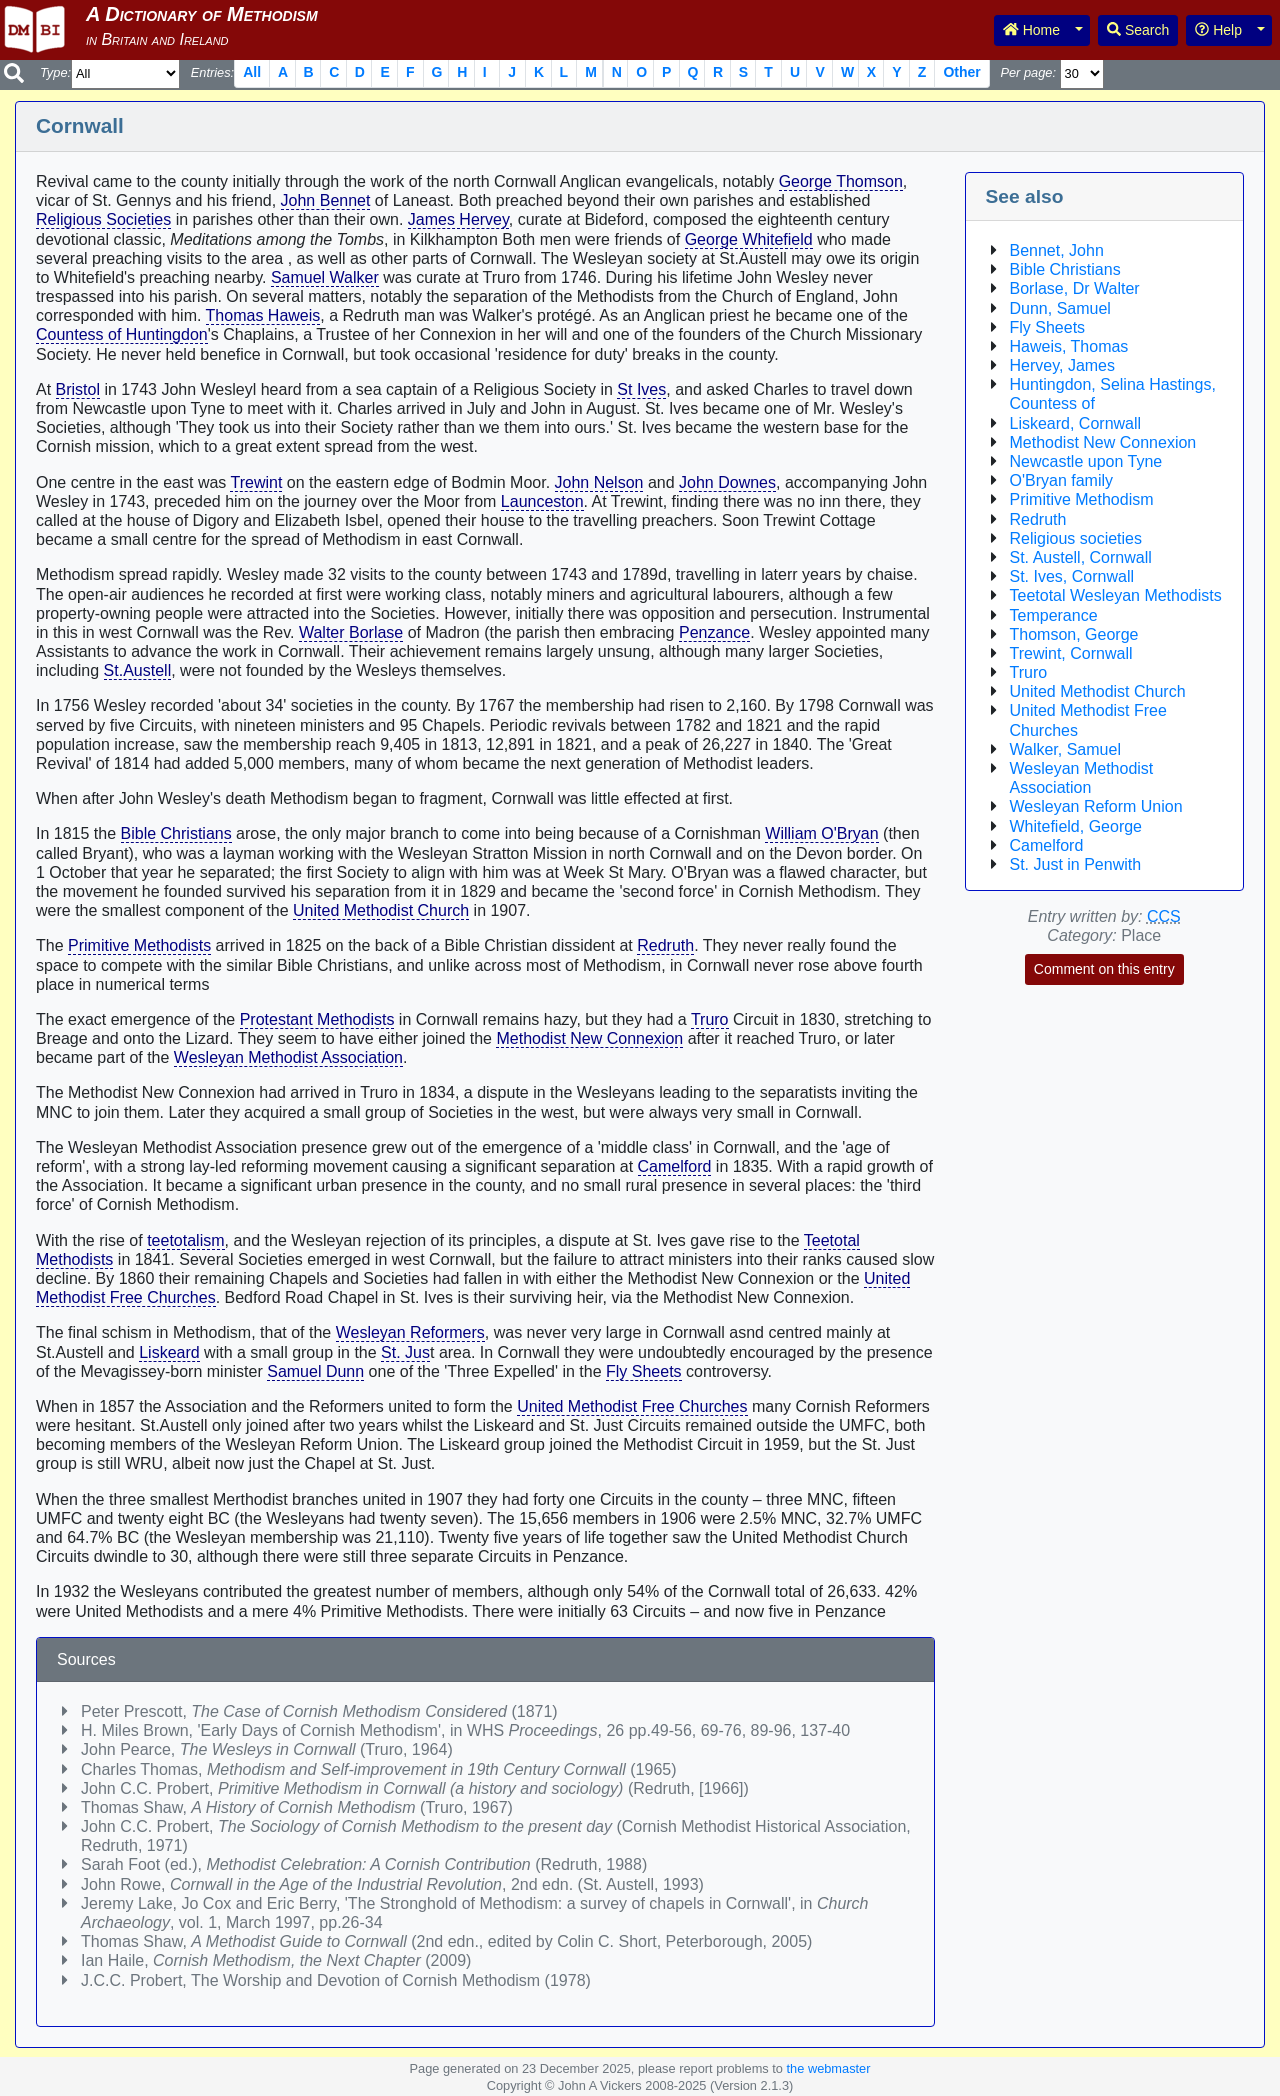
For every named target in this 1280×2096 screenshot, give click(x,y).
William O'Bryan (821, 833)
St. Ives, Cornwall (1072, 576)
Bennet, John (1057, 250)
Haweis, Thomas (1069, 346)
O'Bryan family (1062, 480)
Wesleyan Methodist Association (288, 1057)
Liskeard (169, 1352)
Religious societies (1076, 538)
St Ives (641, 389)
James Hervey (458, 219)
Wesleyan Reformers (410, 1332)
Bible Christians (176, 833)
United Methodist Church (381, 910)
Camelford (675, 1166)
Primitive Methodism (1082, 499)
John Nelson (599, 482)
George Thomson (841, 181)
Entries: (212, 72)
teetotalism (185, 1240)
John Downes (727, 482)
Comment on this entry (1104, 969)
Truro (710, 1019)
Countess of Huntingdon (122, 334)
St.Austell (138, 670)
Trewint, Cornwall (1071, 653)
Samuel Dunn (315, 1371)
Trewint (256, 482)
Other (961, 72)
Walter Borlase (351, 632)
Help (1218, 30)
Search (1138, 30)
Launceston (542, 501)
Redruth (665, 945)
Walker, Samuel (1065, 749)
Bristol (78, 389)
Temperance (1054, 615)
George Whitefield (749, 239)
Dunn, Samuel (1060, 308)
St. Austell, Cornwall (1081, 557)
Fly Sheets (644, 1371)
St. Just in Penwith (1076, 864)
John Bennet (326, 200)
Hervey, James (1063, 365)
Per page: (1028, 72)
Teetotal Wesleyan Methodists (1116, 595)
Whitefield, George (1076, 826)
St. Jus (405, 1352)
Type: (55, 72)
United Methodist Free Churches (632, 1406)
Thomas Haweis (263, 315)
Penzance (714, 632)
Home (1031, 30)
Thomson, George (1074, 634)
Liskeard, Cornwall (1076, 423)
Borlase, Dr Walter (1075, 288)
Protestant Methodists (317, 1019)
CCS (1164, 916)
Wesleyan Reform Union (1096, 806)
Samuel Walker (325, 277)
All (252, 72)
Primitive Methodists (139, 945)
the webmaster (829, 2068)
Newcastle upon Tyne (1086, 461)
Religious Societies (103, 219)
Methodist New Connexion (589, 1038)
